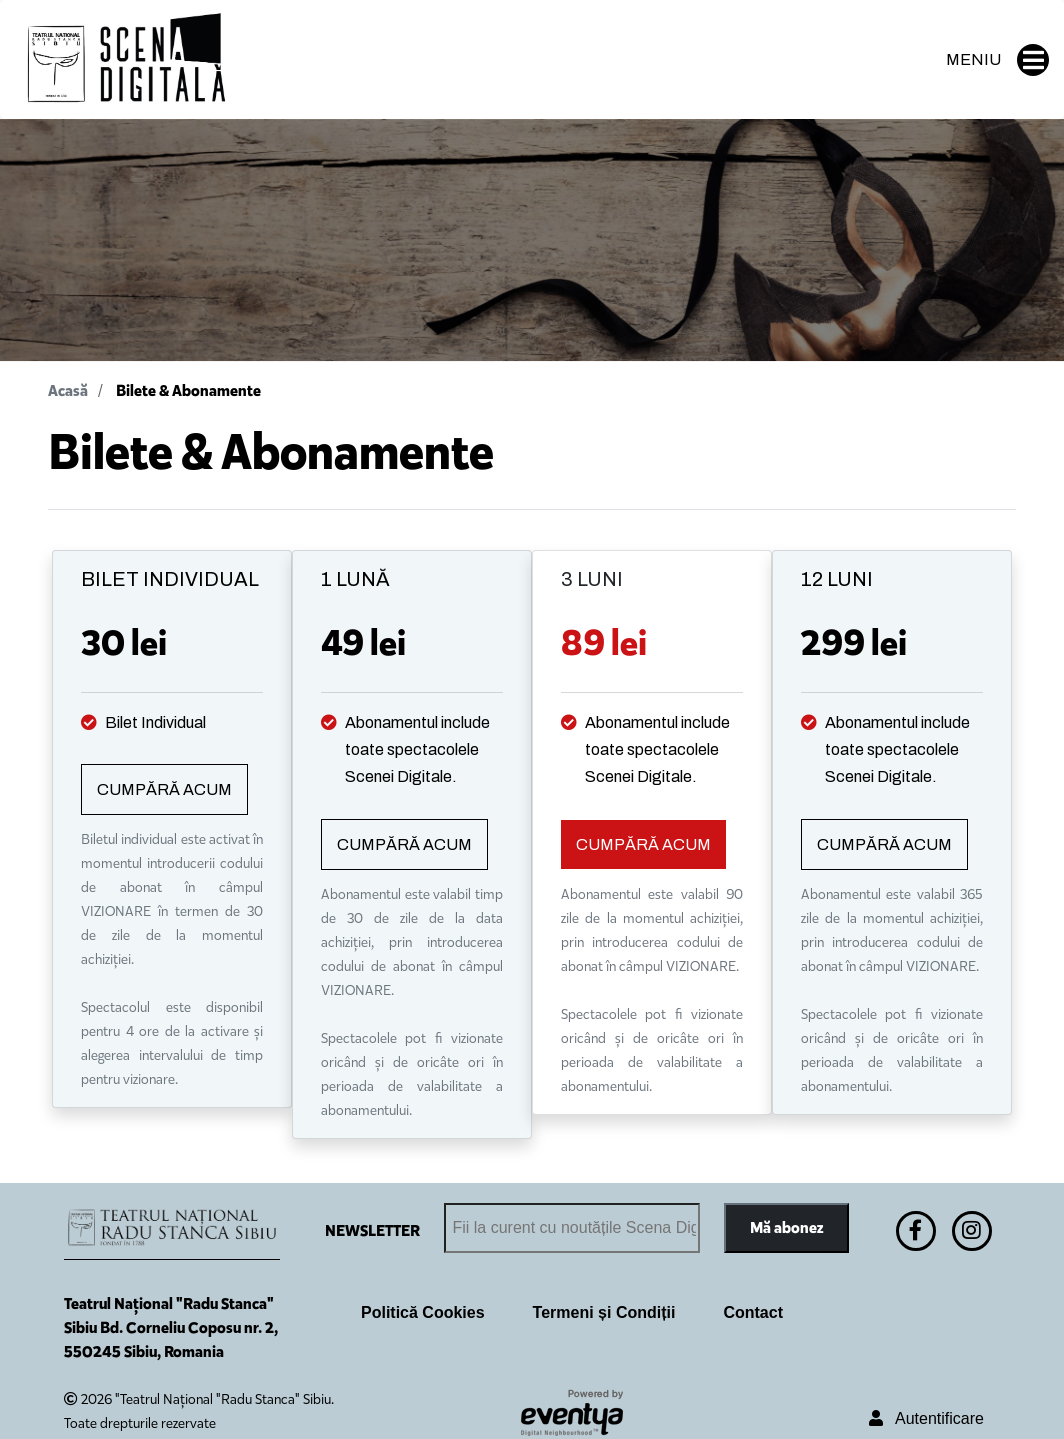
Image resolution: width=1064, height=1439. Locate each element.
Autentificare (926, 1418)
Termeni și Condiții (604, 1312)
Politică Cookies (423, 1312)
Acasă (68, 390)
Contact (753, 1312)
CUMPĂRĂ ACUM (164, 789)
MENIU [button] (997, 60)
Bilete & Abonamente (188, 390)
